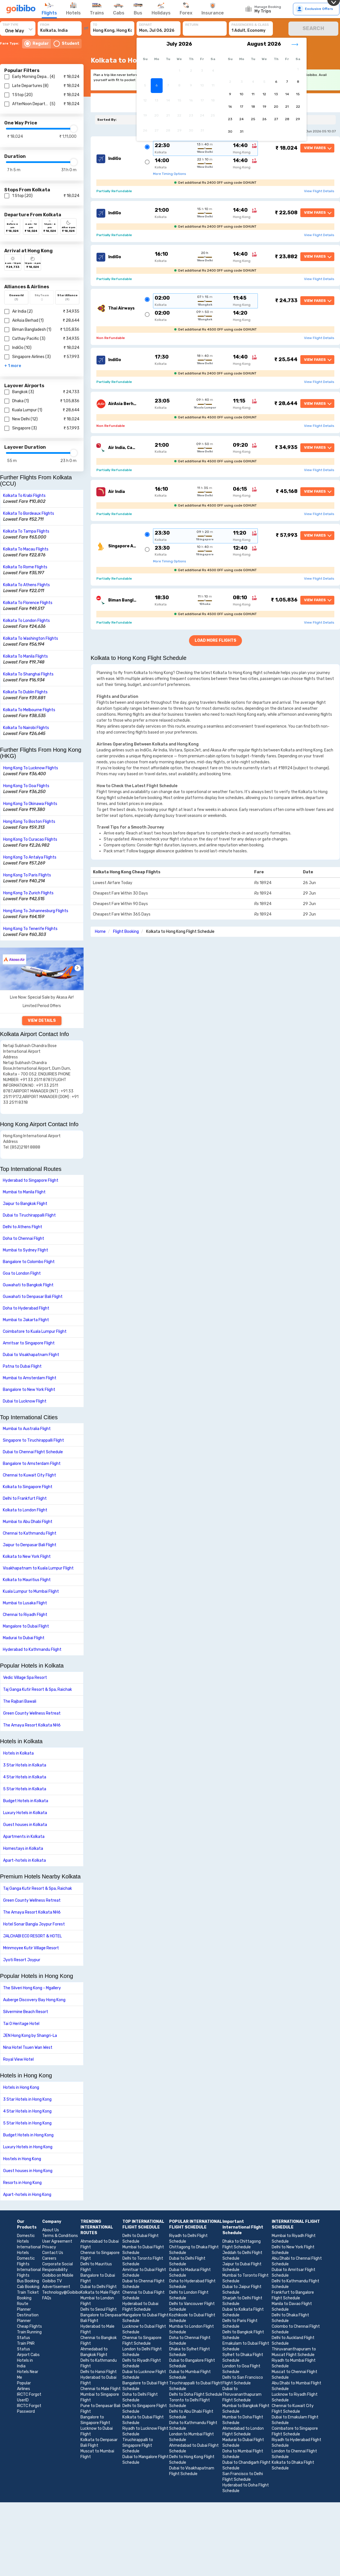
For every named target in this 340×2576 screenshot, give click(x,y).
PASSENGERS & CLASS (250, 25)
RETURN (191, 25)
